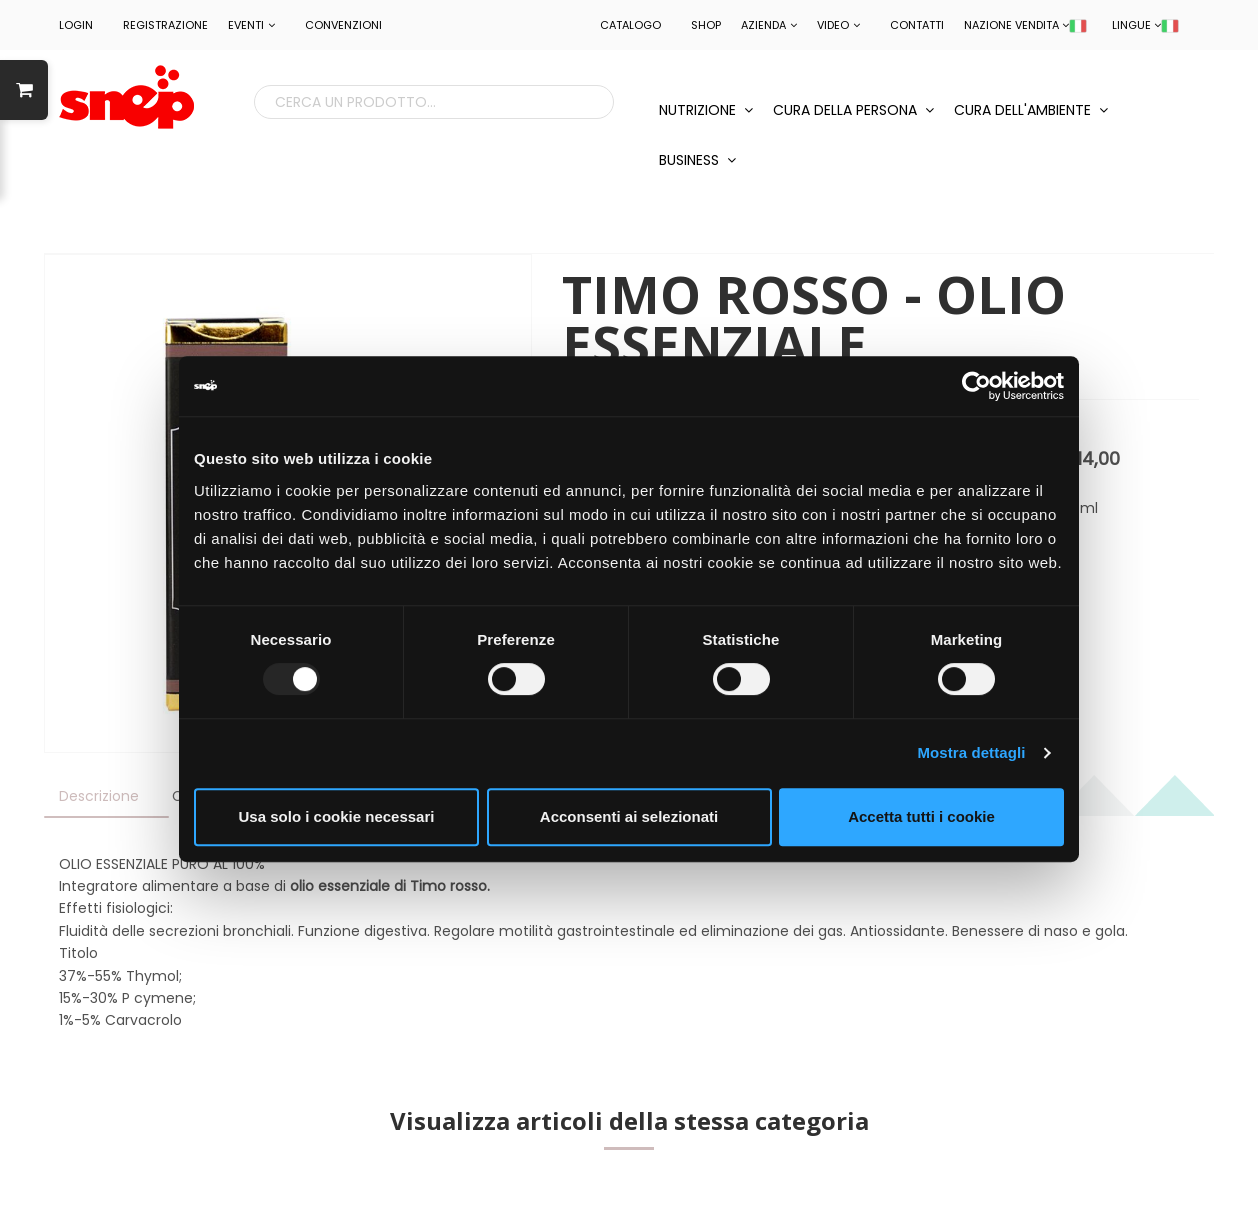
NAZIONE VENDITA (1025, 25)
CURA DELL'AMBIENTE (1031, 110)
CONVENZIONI (343, 25)
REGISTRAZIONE (165, 25)
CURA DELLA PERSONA (853, 110)
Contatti (917, 25)
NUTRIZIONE (706, 110)
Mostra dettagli (971, 752)
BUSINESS (697, 160)
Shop (706, 25)
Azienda (769, 25)
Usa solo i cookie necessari (337, 816)
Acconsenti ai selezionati (629, 816)
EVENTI (251, 25)
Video (838, 25)
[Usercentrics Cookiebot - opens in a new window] (976, 386)
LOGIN (76, 25)
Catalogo (630, 25)
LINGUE (1145, 25)
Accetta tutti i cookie (921, 816)
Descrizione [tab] (99, 796)
